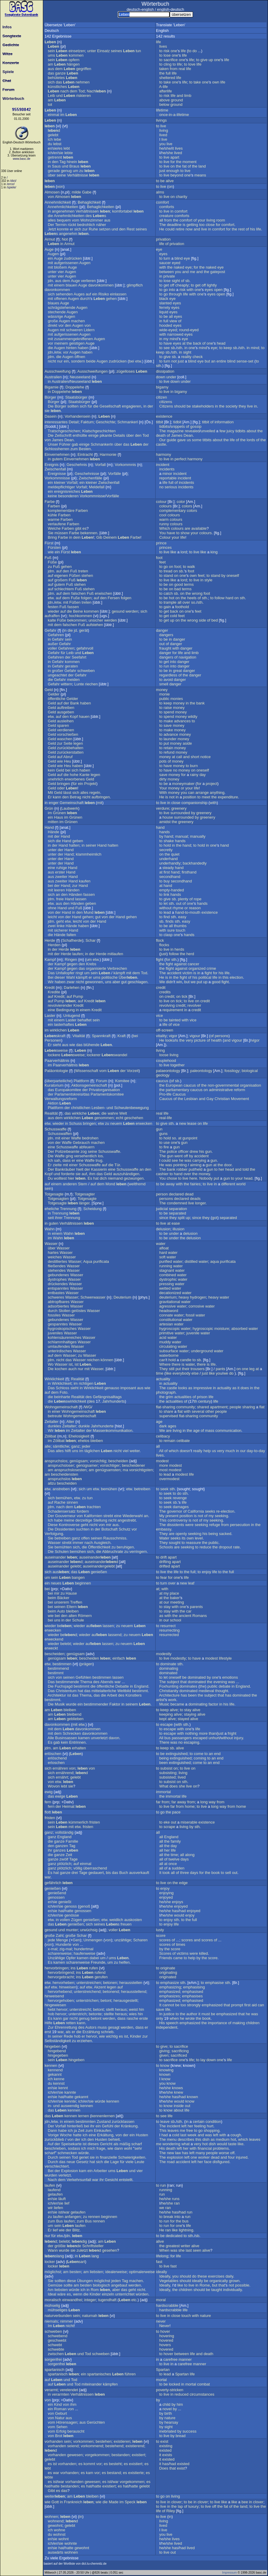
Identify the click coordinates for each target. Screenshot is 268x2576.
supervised (168, 1416)
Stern (82, 1184)
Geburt (61, 2413)
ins (73, 1968)
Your (163, 788)
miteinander (92, 2384)
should (180, 406)
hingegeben (58, 2055)
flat (261, 1407)
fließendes (57, 1266)
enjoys (177, 1902)
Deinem (110, 537)
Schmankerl (127, 422)
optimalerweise (142, 2272)
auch (72, 1369)
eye (159, 249)
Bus (59, 2221)
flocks (164, 945)
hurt (210, 2126)
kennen (51, 2065)
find (166, 917)
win (179, 982)
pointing (180, 1165)
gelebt (53, 135)
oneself (233, 575)
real (182, 68)
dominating (168, 1668)
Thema (86, 1682)
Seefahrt (79, 657)
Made (114, 2502)
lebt (66, 148)
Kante (85, 774)
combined (167, 1275)
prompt (237, 2005)
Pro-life (165, 1094)
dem (59, 68)
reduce (205, 1547)
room (220, 220)
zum (74, 449)
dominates (188, 1686)
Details (119, 435)
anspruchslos (56, 1461)
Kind (58, 2404)
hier (71, 1178)
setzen (104, 229)
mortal (161, 2379)
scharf (136, 2144)
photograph (166, 1392)
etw (58, 352)
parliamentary (177, 1090)
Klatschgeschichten (99, 431)
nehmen (83, 82)
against (180, 964)
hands (164, 832)
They (163, 1369)
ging (69, 1156)
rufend (99, 1972)
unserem (61, 1602)
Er (50, 797)
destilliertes (57, 1261)
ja (75, 2130)
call (179, 757)
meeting (177, 1602)
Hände (53, 832)
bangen (78, 1577)
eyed (176, 263)
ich (50, 139)
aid (254, 2005)
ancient (185, 1615)
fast (159, 2261)
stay (167, 1606)
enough (172, 170)
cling (167, 64)
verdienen (65, 730)
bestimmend (58, 1668)
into (172, 289)
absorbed (239, 1328)
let (165, 903)
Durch (53, 2157)
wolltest (60, 1178)
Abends (106, 1682)
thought (221, 1691)
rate (236, 1547)
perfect (180, 459)
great (177, 670)
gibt (78, 528)
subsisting (168, 1772)
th (195, 1401)
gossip (196, 426)
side (202, 620)
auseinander (55, 1557)
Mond (110, 1184)
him (180, 2404)
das (51, 73)
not (174, 361)
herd (190, 954)
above (164, 100)
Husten (142, 2135)
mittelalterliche (103, 1691)
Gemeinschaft (71, 802)
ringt (79, 973)
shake (168, 841)
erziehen (84, 2041)
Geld (49, 689)
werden (132, 611)
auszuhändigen (126, 1174)
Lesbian (191, 1098)
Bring (52, 537)
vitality (161, 1036)
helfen (124, 1962)
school (175, 1620)
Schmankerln (102, 444)
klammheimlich (89, 854)
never (161, 2321)
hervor (61, 2009)
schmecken (67, 2153)
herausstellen (130, 1982)
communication (228, 1430)
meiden (73, 679)
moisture (221, 1328)
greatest (173, 2246)
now (189, 229)
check (198, 356)
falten (71, 934)
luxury (193, 2506)
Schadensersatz (62, 1511)
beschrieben (55, 2148)
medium (223, 2139)
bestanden (120, 2455)
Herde (50, 940)
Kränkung (129, 2126)
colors (187, 506)
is (184, 224)
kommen (76, 55)
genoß (84, 1906)
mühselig (52, 2305)
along (189, 1854)
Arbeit (112, 1695)
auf (88, 294)
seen (197, 2250)
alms (160, 192)
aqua (214, 1261)
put (166, 743)
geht (60, 921)
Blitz (76, 2230)
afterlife (165, 91)
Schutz (124, 1529)
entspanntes (58, 1288)
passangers (182, 1738)
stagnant (166, 1270)
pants (220, 1369)
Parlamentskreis (68, 1094)
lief (66, 2203)
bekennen (88, 533)
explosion (175, 2157)
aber (116, 982)
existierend (134, 2446)
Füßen (74, 575)
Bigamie (52, 387)
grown (234, 2280)
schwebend (58, 2336)
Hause (71, 1593)
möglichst (53, 2272)
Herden (54, 945)
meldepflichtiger (61, 487)
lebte (68, 153)
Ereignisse (57, 473)
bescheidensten (64, 1474)
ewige (60, 1796)
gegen (72, 964)
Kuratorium (54, 1085)
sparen (63, 725)
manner (185, 2359)
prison (202, 1397)
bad (177, 589)
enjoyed (166, 1897)
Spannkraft (101, 1036)
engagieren (131, 406)
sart (76, 2261)
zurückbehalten (70, 748)
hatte (69, 1911)
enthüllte (80, 435)
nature (205, 2315)
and (180, 95)
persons (221, 1036)
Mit (50, 792)
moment (190, 161)
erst (48, 2032)
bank (200, 703)
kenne (59, 2079)
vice (159, 1015)
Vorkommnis (125, 464)
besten (75, 2272)
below (164, 104)
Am (51, 2289)
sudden (178, 1868)
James (57, 440)
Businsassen (66, 1738)
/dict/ (13, 180)
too (202, 224)
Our (162, 440)
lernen (83, 2116)
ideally (161, 2272)
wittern (66, 684)
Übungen (85, 2280)
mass (209, 1430)
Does (163, 2468)
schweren (74, 330)
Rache (60, 1502)
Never (164, 2325)
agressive (167, 1306)
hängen (73, 64)
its (184, 1538)
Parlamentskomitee (107, 1094)
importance (217, 2023)
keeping (166, 1714)
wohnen (51, 2516)
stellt (110, 2009)
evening (220, 1682)
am (50, 64)
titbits (206, 440)
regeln (94, 792)
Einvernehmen (57, 454)
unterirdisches (60, 1351)
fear (163, 1577)
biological (249, 1070)
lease (192, 1123)
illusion (179, 1229)
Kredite (54, 992)
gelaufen (55, 2194)
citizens (165, 401)
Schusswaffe (55, 1129)
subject (173, 1682)
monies (176, 698)
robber (182, 1169)
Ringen (71, 959)
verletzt (64, 2175)
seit (51, 1217)
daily (229, 2276)
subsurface (168, 1351)
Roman (60, 2409)
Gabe (86, 192)
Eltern (71, 1606)
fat (184, 166)
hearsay (171, 2422)
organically (218, 2280)
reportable (168, 478)
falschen (78, 593)
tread (167, 571)
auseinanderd (101, 1561)
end (217, 1753)
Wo (51, 1364)
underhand (168, 858)
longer (200, 1203)
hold (167, 845)
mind (173, 339)
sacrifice (170, 60)
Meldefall (97, 487)
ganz (75, 1446)
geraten (71, 666)
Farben (54, 506)
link (166, 894)
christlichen (81, 1107)
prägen (86, 1664)
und (59, 95)
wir (50, 2207)
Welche (54, 528)
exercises (216, 2276)
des (88, 215)
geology (163, 1075)
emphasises (192, 1996)
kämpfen (110, 2384)
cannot (168, 2005)
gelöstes (78, 1310)
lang (95, 2256)
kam (82, 2170)
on (172, 166)
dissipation (165, 371)
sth (179, 348)
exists (167, 2455)
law (178, 2153)
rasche (132, 2018)
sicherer (61, 930)
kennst (59, 2083)
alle (48, 1446)
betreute (55, 1416)
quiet (175, 854)
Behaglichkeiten (100, 207)
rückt (72, 224)
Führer (65, 444)
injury (238, 1738)
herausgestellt (125, 2000)
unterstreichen (89, 1982)
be (162, 181)
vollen (65, 1919)
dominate (168, 1664)
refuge (214, 1524)
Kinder (135, 2036)
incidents (166, 469)
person (162, 1194)
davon (114, 1738)
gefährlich (53, 1883)
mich (91, 2148)
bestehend (114, 2446)
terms (189, 584)
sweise (56, 1050)
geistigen (77, 343)
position (189, 797)
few (222, 431)
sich (51, 82)
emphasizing (170, 1987)
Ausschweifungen (92, 371)
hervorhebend (60, 1991)
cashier (162, 1174)
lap (180, 2506)
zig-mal (66, 1949)
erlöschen (53, 1753)
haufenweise (84, 1953)
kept (163, 1719)
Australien (53, 377)
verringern (138, 1551)
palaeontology (168, 1070)
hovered (166, 2340)
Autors (90, 2027)
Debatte (122, 1686)
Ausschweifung (58, 371)
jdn (50, 280)
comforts (166, 207)
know (164, 2065)
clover (176, 2502)
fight (159, 959)
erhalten (79, 1748)
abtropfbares (59, 1301)
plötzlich (64, 1863)
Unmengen (92, 1940)
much (230, 1451)
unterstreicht (80, 2009)
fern (48, 1802)
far (158, 1802)
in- (50, 2105)
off (172, 285)
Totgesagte (54, 1194)
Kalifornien (93, 1516)
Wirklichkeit (54, 1379)
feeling (199, 2126)
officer (183, 1151)
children (253, 2023)
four (231, 2157)
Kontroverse (69, 1524)
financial (204, 2148)
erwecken (143, 1123)
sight (176, 280)
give (204, 60)
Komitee (122, 1081)
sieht (57, 1045)
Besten (85, 449)
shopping (211, 2130)
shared (203, 1407)
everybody (181, 1373)
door (227, 1165)
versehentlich (85, 1156)
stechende (57, 312)
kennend (55, 2070)
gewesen (75, 2455)
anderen (70, 1184)
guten (53, 1223)
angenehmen (63, 211)
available (198, 528)
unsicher (95, 620)
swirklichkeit (70, 1401)
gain (167, 607)
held (198, 1169)
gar (65, 2018)
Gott (55, 2502)
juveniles (55, 1333)
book (215, 1872)
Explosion (69, 2170)
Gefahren (56, 635)
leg (251, 1369)
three (184, 1872)
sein (51, 51)
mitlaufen (115, 954)
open (218, 289)
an (213, 361)
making (238, 2023)
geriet (84, 2157)
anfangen (73, 2216)
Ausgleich (102, 1542)
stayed (183, 1719)
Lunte (79, 684)
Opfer (71, 1958)
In (49, 2036)
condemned (177, 1203)
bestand (114, 2472)
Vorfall (100, 464)
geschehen (133, 1118)
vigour (195, 1036)
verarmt (51, 2390)
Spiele (7, 71)
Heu (67, 761)
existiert (138, 2455)
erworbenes (75, 779)
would (179, 1915)
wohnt (63, 2539)
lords (251, 440)
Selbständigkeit (58, 2041)
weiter (135, 1451)
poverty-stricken (169, 2390)
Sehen (62, 2427)
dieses (93, 2144)
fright (232, 1733)
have (167, 343)
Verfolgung (54, 1533)
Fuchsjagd (64, 1686)
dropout (225, 1547)
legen (78, 743)
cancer (193, 964)
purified (165, 1261)
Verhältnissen (87, 211)
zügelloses (125, 371)
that (183, 1682)
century (204, 1401)
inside (179, 2105)
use (166, 1142)
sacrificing (180, 2051)
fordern (83, 1511)
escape (166, 1724)
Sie (51, 533)
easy (182, 917)
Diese (53, 1524)
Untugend (71, 1015)
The (162, 224)
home (190, 1806)
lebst (57, 144)
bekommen (76, 620)
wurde (71, 1704)
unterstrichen (87, 2000)
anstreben (61, 1489)
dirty (163, 779)
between (166, 271)
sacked (225, 1533)
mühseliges (58, 2310)
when (174, 2018)
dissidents (175, 1524)
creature (166, 215)
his (252, 229)
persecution (240, 1524)
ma (125, 1470)
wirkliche (79, 1113)
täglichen (92, 1451)
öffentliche (57, 698)
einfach (118, 1658)
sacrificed (179, 2055)
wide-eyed (168, 330)
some (197, 440)
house (168, 817)
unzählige (122, 1940)
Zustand (104, 2121)
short (195, 757)
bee (244, 2502)
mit (50, 263)
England (141, 1686)
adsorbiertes (58, 1306)
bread (181, 2436)
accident (174, 973)
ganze (60, 73)
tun (138, 51)
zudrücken (73, 258)
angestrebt (127, 1520)
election (236, 977)
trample (169, 602)
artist (160, 1699)
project (211, 783)
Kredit (50, 987)
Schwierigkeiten (131, 2157)
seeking (221, 1516)
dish (206, 2139)
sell (228, 1872)
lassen (80, 899)
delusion (163, 1229)
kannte (70, 2092)
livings (161, 120)
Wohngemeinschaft (61, 1407)
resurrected (169, 1634)
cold (173, 616)
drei (74, 1872)
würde (100, 2101)
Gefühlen (83, 1677)
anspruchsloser (61, 1465)
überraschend (95, 1868)
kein (51, 770)
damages (180, 1507)
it (173, 148)
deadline (174, 224)
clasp (167, 934)
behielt (114, 2139)
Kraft (121, 1036)
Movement (240, 1098)
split (181, 1217)
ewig (49, 1792)
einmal (53, 114)
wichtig (112, 2036)
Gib (99, 537)
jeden (116, 2280)
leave (164, 2121)
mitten (53, 822)
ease (176, 1223)
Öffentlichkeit (99, 1547)
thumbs (180, 926)
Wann (53, 2250)
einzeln (108, 2294)
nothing (191, 1733)
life (158, 42)
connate (166, 1315)
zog (83, 1151)
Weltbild (124, 1691)
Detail (74, 422)
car (188, 1611)
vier (61, 271)
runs (175, 2199)
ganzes (59, 1850)
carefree (170, 2359)
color (181, 501)
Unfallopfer (65, 973)
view (173, 321)
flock (160, 940)
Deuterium (122, 1297)
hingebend (57, 2051)
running (165, 1266)
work (172, 1699)
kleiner (60, 482)
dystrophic (168, 1279)
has (184, 1695)
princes (165, 547)
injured (241, 2157)
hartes (53, 1252)
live (163, 126)
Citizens (166, 406)
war (117, 1682)
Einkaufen (102, 2130)
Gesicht (111, 2179)
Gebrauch (81, 1142)
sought (174, 1542)
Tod (81, 91)
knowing (166, 2070)
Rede (68, 2036)
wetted (165, 1288)
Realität (51, 1113)
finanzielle (108, 2157)
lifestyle (225, 1658)
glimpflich (135, 285)
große (53, 321)
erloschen (56, 1762)
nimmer (66, 2321)
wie (51, 552)
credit (161, 987)
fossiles (54, 1315)
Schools (166, 1547)
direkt (52, 325)
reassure (193, 1542)
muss (102, 2027)
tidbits (164, 426)
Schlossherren (57, 449)
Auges (79, 294)
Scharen (140, 1940)
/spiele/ (11, 187)
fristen (50, 1818)
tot (50, 104)
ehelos (83, 1440)
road (170, 2162)
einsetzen (76, 51)
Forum (101, 1081)
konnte (63, 229)
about (251, 431)
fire (166, 1147)
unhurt (213, 1738)
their (185, 1369)
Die (51, 406)
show (184, 533)
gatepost (217, 271)
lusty (160, 1930)
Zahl (59, 1935)
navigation (187, 657)
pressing (166, 1284)
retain (168, 748)
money (162, 689)
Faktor (114, 1704)
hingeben (53, 2046)
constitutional (170, 1319)
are (187, 528)
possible (242, 2285)
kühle (52, 515)
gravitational (169, 1301)
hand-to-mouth (187, 912)
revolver (194, 1005)
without (165, 908)
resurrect (167, 1626)
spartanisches (99, 2374)
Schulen (62, 1551)
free (189, 2130)
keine (52, 496)
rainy (194, 774)
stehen (87, 575)
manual (181, 836)
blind (178, 258)
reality (186, 356)
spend (168, 712)
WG (88, 1407)
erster (60, 872)
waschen (64, 739)
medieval (206, 1691)
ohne (52, 908)
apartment (219, 1407)
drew (194, 1151)
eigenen (61, 575)
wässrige (55, 316)
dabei (94, 1958)
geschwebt (57, 2340)
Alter (70, 1421)
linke (61, 926)
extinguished (176, 1753)
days (184, 1859)
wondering (171, 2144)
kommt (89, 2464)
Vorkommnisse (57, 478)
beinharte (62, 1397)
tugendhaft (107, 2300)
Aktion (53, 1103)
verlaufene (57, 524)
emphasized (169, 1991)
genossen (56, 1897)
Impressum (229, 2572)
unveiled (208, 431)
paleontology (201, 1070)
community (185, 1407)
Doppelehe (75, 387)
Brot (58, 2436)
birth (168, 2413)
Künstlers (133, 1695)
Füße (52, 562)
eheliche (52, 1208)
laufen (77, 954)
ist (71, 1364)
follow (220, 598)
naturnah (89, 2315)
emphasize (169, 1982)
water (161, 1243)
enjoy (206, 1572)
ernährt (62, 1777)
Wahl (70, 977)
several (198, 1411)
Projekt (90, 783)
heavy (184, 1297)
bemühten (63, 1547)
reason (195, 908)
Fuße (75, 598)
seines (116, 51)
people (235, 1407)
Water (164, 1538)
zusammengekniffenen (73, 339)
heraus (121, 2009)
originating (168, 1972)
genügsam (79, 1461)
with (162, 267)
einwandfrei (72, 2300)
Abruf (68, 757)
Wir (51, 982)
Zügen (76, 1919)
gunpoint (190, 1138)
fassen (73, 607)
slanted (165, 303)
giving (164, 2051)
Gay (210, 1098)
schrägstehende (62, 307)
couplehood (166, 1060)
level (199, 1538)
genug (66, 170)
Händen (73, 890)
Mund (89, 912)
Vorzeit (133, 1070)
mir (108, 1524)
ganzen (61, 1846)
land (202, 166)
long (204, 1802)
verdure (162, 808)
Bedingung (65, 1010)
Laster (50, 1015)
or (182, 788)
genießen (99, 1572)
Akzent (100, 1987)
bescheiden (118, 1461)
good (178, 584)
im (62, 114)
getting (192, 224)
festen (53, 607)
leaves (173, 2130)
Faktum (87, 422)
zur (85, 229)
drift (163, 1557)
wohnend (56, 2521)
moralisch (53, 2300)
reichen (93, 1360)
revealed (192, 431)
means (200, 175)
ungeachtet (57, 675)
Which (164, 528)
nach (64, 91)
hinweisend (54, 1996)
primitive (166, 1333)
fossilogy (232, 1070)
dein (77, 537)
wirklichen (58, 1030)
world (240, 1184)
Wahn (49, 1229)
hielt (79, 1169)
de (74, 2246)
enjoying (166, 1893)
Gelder (54, 694)
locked (174, 2384)
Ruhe (93, 229)
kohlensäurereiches (65, 1337)
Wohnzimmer (91, 220)
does (245, 1388)
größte (60, 2246)
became (177, 1704)
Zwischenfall (55, 469)
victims (182, 1953)
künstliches (57, 86)
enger (53, 802)
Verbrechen (117, 968)
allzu (52, 1483)
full (168, 73)
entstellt (126, 2179)
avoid (168, 679)
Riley (170, 2511)
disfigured (221, 2162)
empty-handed (171, 890)
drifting (165, 1561)
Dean (69, 440)
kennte (70, 2101)
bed (214, 620)
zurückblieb (54, 2139)
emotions (230, 1677)
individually (232, 2289)
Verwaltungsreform (61, 1098)
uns (108, 982)
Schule (78, 1620)
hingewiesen (55, 2005)
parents (196, 1606)
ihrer (59, 1217)
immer (78, 1542)
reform (239, 1090)
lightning (186, 2230)
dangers (166, 635)
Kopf (74, 716)
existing (165, 2446)
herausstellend (133, 1991)
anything (217, 792)
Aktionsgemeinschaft (89, 1085)
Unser (53, 444)
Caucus (179, 1094)
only (159, 2018)
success (190, 2431)
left (183, 2126)
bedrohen (90, 1138)
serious (171, 487)
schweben (86, 670)
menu (172, 2139)
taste (232, 2144)
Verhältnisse (77, 175)
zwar (70, 982)
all (161, 220)
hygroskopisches (62, 1328)
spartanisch (54, 2369)
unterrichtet (125, 2294)
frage (100, 2148)
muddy (165, 1342)
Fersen (114, 598)
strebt (108, 1516)
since (163, 1217)
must (205, 2014)
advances (182, 721)
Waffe (76, 1138)
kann (57, 797)
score (161, 1935)
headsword (168, 1310)
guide (171, 440)
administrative (221, 1090)
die (50, 215)
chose (172, 1178)
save (167, 725)
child (167, 2404)
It (160, 1872)
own (215, 82)
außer (53, 644)
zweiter (61, 876)
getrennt (55, 157)
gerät (83, 630)
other (209, 1411)
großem (61, 580)
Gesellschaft (110, 406)
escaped (200, 1738)
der (150, 406)
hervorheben (63, 1982)
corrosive (196, 1306)
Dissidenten (65, 1529)
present (172, 1516)
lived (163, 135)
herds (179, 949)
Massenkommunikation (113, 1430)
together (177, 1065)
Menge (62, 1940)
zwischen (56, 2354)
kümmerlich (78, 1822)
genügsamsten (108, 1470)
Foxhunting (168, 1686)
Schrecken (72, 1733)
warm (164, 519)
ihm (92, 1174)
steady (168, 867)
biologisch (101, 2285)
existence (164, 416)
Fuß (48, 557)
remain (169, 1440)
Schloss (62, 1388)
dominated (168, 1673)
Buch (123, 1872)
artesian (166, 1324)
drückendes (58, 1284)
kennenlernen (103, 2116)
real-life (165, 1118)
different (228, 1184)
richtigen (86, 1383)
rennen (94, 2216)
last (183, 2135)
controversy (178, 1520)
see (166, 348)
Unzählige (56, 1958)
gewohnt (55, 2525)
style (209, 580)
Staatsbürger (76, 397)
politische (110, 977)
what (185, 2144)
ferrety (164, 307)
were (189, 1524)
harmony (163, 454)
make (168, 721)
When (164, 2250)
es (60, 148)
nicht (52, 361)
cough (235, 2135)
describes (186, 2139)
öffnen (79, 356)
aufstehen (94, 624)
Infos (6, 27)
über (52, 175)
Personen (53, 1040)
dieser (59, 977)
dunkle (84, 1426)
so (193, 602)
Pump (78, 996)
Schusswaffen (60, 1133)
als (68, 2032)
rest (241, 229)
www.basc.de (21, 158)
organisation (250, 1085)
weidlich (116, 1919)
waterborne (169, 1355)
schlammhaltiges (62, 1342)
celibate (183, 1440)
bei (131, 361)
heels (192, 598)
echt (119, 1118)
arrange (202, 792)
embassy (163, 1529)
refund (168, 752)
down (160, 377)
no (161, 487)
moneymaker (183, 783)
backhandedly (194, 863)
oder (61, 788)
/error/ (11, 184)
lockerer (93, 1055)
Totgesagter (85, 1194)
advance (170, 734)
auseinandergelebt (99, 1566)
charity (181, 196)
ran (177, 2203)
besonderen (68, 496)
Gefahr (51, 630)
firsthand (189, 872)
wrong (197, 593)
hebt (51, 2009)
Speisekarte (71, 2144)
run (166, 666)
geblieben (75, 1719)
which (174, 1451)
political (204, 977)
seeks (210, 1511)
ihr (50, 1850)
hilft (68, 1451)
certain (198, 2121)
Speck (130, 2502)
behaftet (84, 1020)
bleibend (74, 1714)
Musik (60, 1704)
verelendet (69, 2390)
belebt (65, 1643)
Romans (199, 1615)
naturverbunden (58, 2315)
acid (162, 1337)
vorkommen (83, 2441)
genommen (104, 1118)
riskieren (83, 95)
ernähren (60, 1768)
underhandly (170, 863)
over (186, 602)
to (161, 51)
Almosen (52, 192)
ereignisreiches (67, 491)
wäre (61, 2294)
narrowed (175, 334)
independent (166, 2027)
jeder (86, 1446)
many (200, 2153)
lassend (114, 1634)
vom (76, 220)
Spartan (163, 2369)
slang (54, 2256)
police (172, 1151)
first (166, 872)
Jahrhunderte (102, 1426)
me (192, 271)
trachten (94, 1507)
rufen (93, 1968)
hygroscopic (169, 1328)
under (171, 377)
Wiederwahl (132, 1516)
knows (177, 2088)
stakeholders (203, 406)
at (184, 343)
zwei (52, 926)
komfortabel (122, 211)
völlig (78, 1868)
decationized (170, 1293)
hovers (165, 2345)
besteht (115, 2464)
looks (169, 1040)
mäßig (124, 2144)
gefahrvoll (85, 648)
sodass (74, 2148)
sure (170, 930)
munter (72, 1930)
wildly (192, 716)
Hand (49, 827)
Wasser (51, 1243)
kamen (84, 1738)
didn (170, 982)
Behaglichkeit (89, 202)
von (60, 186)
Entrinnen (77, 1742)
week (191, 2135)
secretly (166, 850)
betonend (111, 1991)
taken (164, 68)
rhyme (178, 908)
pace (176, 1812)
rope (197, 899)
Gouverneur (65, 1516)
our (243, 1451)
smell (163, 684)
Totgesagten (58, 1198)
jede (51, 1940)
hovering (166, 2336)
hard (229, 598)
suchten (83, 1529)
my (165, 339)
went (178, 1156)
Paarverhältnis (57, 1060)
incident (162, 464)
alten (72, 1615)
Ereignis (52, 464)
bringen (63, 783)
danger (162, 630)
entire (221, 361)
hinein (72, 161)
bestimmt (56, 1673)
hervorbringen (56, 1968)
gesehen (109, 2250)
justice (168, 2014)
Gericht (106, 2144)
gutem (57, 459)
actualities (182, 1397)
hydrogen (198, 1297)
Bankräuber (65, 1169)
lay (202, 2060)
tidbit (177, 422)
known (165, 2074)
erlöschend (57, 1758)
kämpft (119, 973)
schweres (56, 1297)
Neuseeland (80, 377)
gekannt (55, 2074)
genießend (57, 1893)
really (197, 1451)
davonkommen (100, 285)
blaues (53, 303)
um (75, 170)
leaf (191, 1583)
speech (172, 2023)
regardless (168, 675)
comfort (162, 202)
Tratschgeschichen (64, 431)
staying (190, 1714)
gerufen (100, 1977)
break (168, 2216)
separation (178, 1208)
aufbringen (100, 797)
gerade (54, 170)
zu (81, 170)
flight (170, 968)
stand (168, 575)
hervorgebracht (61, 1977)
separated (177, 1213)
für (90, 406)
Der (51, 224)
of (189, 166)
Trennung (68, 1208)
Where (165, 1364)
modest (162, 1461)
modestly (164, 1654)
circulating (168, 1346)
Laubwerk (69, 808)
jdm (51, 356)
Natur (60, 2418)
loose (164, 1055)
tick (185, 996)
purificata (101, 1261)
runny (164, 524)
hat (96, 1178)
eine (51, 867)
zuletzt (82, 2250)
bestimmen (61, 1664)
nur (60, 361)
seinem (131, 1704)
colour (161, 501)
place (174, 1593)
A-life (163, 86)
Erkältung (105, 2135)
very (189, 1040)
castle (161, 444)
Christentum (66, 1691)
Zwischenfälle (90, 478)
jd (75, 630)
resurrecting (169, 1630)
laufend (54, 2190)
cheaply (182, 285)
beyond (176, 175)
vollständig (64, 1832)
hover (165, 2331)
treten (83, 571)
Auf (51, 2144)
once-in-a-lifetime (174, 114)
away (170, 1184)
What (163, 1786)
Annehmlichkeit (58, 202)
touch (180, 930)
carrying (199, 1160)
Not (65, 239)
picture (200, 1040)
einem (59, 285)
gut (98, 917)
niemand (115, 1178)
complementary (172, 510)
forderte (67, 1174)
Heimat (68, 1806)
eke (166, 1822)
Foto (63, 1392)
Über (128, 977)
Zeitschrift (63, 435)
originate (167, 1968)
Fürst (49, 543)
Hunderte (63, 1944)
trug (99, 1160)
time (159, 1373)
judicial (162, 1208)
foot (159, 557)
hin (141, 2009)
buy (166, 881)
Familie (72, 1841)
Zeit (69, 1854)
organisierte (96, 968)
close (210, 224)
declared (176, 1194)
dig (79, 2241)
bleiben (97, 1440)
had (182, 1911)
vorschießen (67, 734)
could (169, 229)
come (198, 1753)
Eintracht (85, 454)
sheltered (167, 77)
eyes (163, 254)
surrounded (180, 813)
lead (167, 912)
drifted (164, 1566)
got (214, 1217)
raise (167, 707)
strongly (194, 2005)
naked (179, 267)
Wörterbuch (12, 98)
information (223, 422)
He (161, 229)
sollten (73, 406)
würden (142, 2294)
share (168, 1411)
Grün (49, 808)
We (162, 982)
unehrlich (56, 779)
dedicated (174, 2235)
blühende (92, 1045)
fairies (195, 1184)
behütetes (56, 77)
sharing (248, 1407)
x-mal (52, 1949)
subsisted (167, 1777)
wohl (128, 2148)
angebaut (119, 2285)
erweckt (51, 1648)
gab (75, 444)
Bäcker (63, 1598)
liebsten (96, 2272)
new (182, 1123)
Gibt (51, 2490)
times (180, 1944)
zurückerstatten (70, 752)
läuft (62, 2199)
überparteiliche (58, 1081)
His (162, 2023)
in (49, 161)
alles (52, 220)
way (212, 1802)
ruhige (61, 867)
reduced (181, 2394)
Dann (52, 2130)
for (172, 161)
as (190, 1388)
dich (103, 1178)
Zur (51, 2027)
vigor (173, 1036)
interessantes (56, 422)
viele (130, 2162)
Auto (61, 1611)
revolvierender (60, 1005)
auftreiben (65, 707)
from (173, 68)
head (221, 343)
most (163, 1470)
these (202, 2276)
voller (52, 648)
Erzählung (91, 2032)
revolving (167, 1005)
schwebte (56, 2349)
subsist (166, 1768)
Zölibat (50, 1436)
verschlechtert (57, 2166)
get (166, 285)
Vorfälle (114, 473)
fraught (165, 648)
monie (164, 694)
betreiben (142, 1489)
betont (106, 2000)
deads (195, 1198)
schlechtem (64, 589)
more (163, 1465)
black (163, 298)
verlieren (88, 280)
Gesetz (82, 2162)
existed (165, 2450)
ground (177, 100)
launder (169, 739)
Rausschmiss (114, 1538)
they (242, 406)
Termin (61, 224)
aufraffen (52, 616)
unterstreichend (87, 1991)
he (161, 148)
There (164, 1742)
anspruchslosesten (70, 1470)
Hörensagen (66, 2422)
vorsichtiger (109, 1465)
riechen (91, 684)
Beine (78, 611)
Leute (139, 2162)
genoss (70, 1906)
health (216, 1040)
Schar (90, 940)
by (223, 575)
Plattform (81, 1081)
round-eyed (189, 330)
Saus (56, 166)
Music (164, 1704)
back (197, 343)
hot (171, 598)
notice (205, 757)
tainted (174, 1020)
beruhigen (125, 1547)
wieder (53, 611)
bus (167, 1738)
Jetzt (52, 229)
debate (224, 1686)
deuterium (168, 1297)
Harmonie (108, 454)
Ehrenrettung (66, 2027)
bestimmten (86, 2121)
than (212, 1733)
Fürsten (54, 547)
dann (118, 2148)
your (201, 220)
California (196, 1511)
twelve (174, 1859)
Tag (62, 161)
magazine (175, 431)
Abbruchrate (112, 1551)
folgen (86, 598)
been (192, 1695)
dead (189, 1194)
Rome (205, 2285)
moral (161, 2300)
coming (200, 1758)
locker (50, 2261)
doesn (185, 1451)
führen (130, 2374)
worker (204, 2157)
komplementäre (61, 510)
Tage (73, 1859)
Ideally (164, 2276)
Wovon (54, 1786)
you (162, 144)
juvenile (193, 1333)
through (175, 294)
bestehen (104, 2441)
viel (126, 1451)
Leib (51, 95)
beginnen (83, 1583)
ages (172, 1426)
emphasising (194, 1987)
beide (91, 361)
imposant (128, 1388)
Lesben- (98, 1107)
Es (90, 1178)
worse (224, 2153)
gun (159, 1129)
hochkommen (80, 616)
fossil (190, 1315)
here (193, 1178)
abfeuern (86, 1147)
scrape (169, 1826)
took (166, 1872)
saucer (165, 263)
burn (194, 765)
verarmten (60, 2394)
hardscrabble (167, 2305)
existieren (122, 2441)
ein (50, 258)
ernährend (64, 1772)
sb (187, 280)
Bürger (50, 397)
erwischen (103, 593)
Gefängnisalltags (107, 1397)
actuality (163, 1379)
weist (133, 2009)
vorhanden (54, 2441)
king (214, 552)
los (100, 1156)
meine (69, 1520)
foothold (182, 607)
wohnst (59, 2534)
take (167, 82)
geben (77, 841)
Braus (74, 166)
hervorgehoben (61, 2000)
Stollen (65, 1310)
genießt (64, 1902)
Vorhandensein (78, 416)
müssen (61, 533)
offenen (60, 298)
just (162, 170)
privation (163, 239)
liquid (163, 312)
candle (185, 1360)
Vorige (53, 2135)
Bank (74, 703)
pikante (106, 435)
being (213, 1533)
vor (61, 325)
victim (187, 973)
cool (162, 515)
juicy (230, 431)
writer (185, 2246)
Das (51, 973)
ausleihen (65, 721)
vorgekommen (97, 2455)
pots (163, 761)
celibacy (163, 1436)
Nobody (206, 1178)
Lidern (89, 330)
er (50, 148)
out (162, 644)
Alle (51, 1738)
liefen (58, 2207)
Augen (53, 254)
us (189, 440)
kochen (61, 1369)
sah (57, 1160)
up (211, 60)
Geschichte (105, 422)
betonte (95, 2014)
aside (187, 743)
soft (162, 1257)
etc (133, 2300)
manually (197, 836)
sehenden (64, 294)
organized (196, 968)
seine (61, 175)
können (107, 1360)
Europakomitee (68, 1090)
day (203, 774)
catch (168, 593)
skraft (55, 1036)
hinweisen (67, 1987)
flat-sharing (165, 1407)
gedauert (96, 1872)
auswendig (70, 2105)
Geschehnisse (87, 473)
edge (183, 1883)
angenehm (68, 233)
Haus (58, 817)
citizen (161, 397)
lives (163, 46)
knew (178, 2092)
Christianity (168, 1691)
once (173, 1863)
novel (167, 2409)
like (173, 552)
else (195, 1373)
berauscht (75, 2431)
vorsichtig (98, 1461)
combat (203, 2384)
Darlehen (72, 987)
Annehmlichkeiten (63, 207)
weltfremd (137, 1184)
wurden (51, 2175)
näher (101, 224)
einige (93, 435)
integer (90, 2300)
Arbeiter (100, 2170)
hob (51, 2014)
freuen (126, 1924)
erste (143, 2018)
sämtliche (61, 1446)
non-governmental (223, 1085)
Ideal (52, 2294)
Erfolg (61, 2431)
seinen (96, 1538)
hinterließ (75, 2126)
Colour (165, 537)
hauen (84, 716)
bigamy (162, 387)
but (207, 361)
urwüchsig (89, 1930)
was (187, 1160)
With (163, 792)
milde (76, 192)
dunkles (54, 1426)
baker (175, 1598)
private (169, 276)
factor (213, 1704)
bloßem (60, 267)
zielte (57, 1165)
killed (203, 1953)
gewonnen (94, 982)
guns (163, 1133)
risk (166, 51)
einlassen (118, 294)
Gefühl (107, 2126)
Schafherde (72, 940)
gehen (111, 298)
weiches (55, 1257)
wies (133, 2014)
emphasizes (169, 1996)
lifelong (162, 2256)
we (193, 982)
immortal (163, 1792)
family (176, 1841)
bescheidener (133, 1465)
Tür (117, 1165)
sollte (67, 2285)
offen (85, 1538)
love (191, 64)
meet (206, 797)
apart (174, 157)
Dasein (51, 416)
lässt (67, 792)
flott (48, 1812)
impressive (202, 1388)
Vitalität (78, 1036)
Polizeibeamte (67, 1151)
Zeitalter (52, 1421)
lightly (212, 285)
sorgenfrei (53, 2359)
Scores (165, 1953)
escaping (191, 1742)
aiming (195, 1165)
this (225, 977)
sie (54, 148)
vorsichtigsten (141, 1470)
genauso (112, 1388)
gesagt (113, 2027)
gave (181, 440)
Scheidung (92, 1208)
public (164, 698)
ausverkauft (139, 1872)
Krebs (91, 964)
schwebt (55, 2345)
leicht (52, 917)
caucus (162, 1081)
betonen (110, 1982)
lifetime (162, 110)
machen (78, 321)
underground (202, 1351)
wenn (77, 2294)
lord (183, 552)
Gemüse (55, 2285)
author (191, 2014)
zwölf (64, 1859)
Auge (49, 249)
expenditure (228, 797)
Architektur (57, 1695)
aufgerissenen (66, 263)
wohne (59, 2530)
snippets (177, 426)
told (245, 1169)
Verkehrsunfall (78, 2179)
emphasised (192, 1991)
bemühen (109, 1489)
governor (174, 1511)
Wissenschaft (86, 1070)
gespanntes (58, 1324)
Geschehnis (76, 464)
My (161, 1516)
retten (71, 2023)
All (161, 1451)
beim (52, 1598)
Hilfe (48, 2023)
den (55, 161)
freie (60, 899)
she (168, 148)
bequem (64, 220)
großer (57, 670)
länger (84, 1203)
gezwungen (134, 1178)
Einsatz (103, 51)
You (162, 533)
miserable (188, 1822)
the (162, 73)
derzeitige (83, 1520)
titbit (159, 422)
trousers (198, 1369)
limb (187, 95)
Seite (67, 743)
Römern (85, 1615)
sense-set (244, 361)
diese (71, 2280)
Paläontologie (56, 1070)
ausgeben (65, 712)
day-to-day (256, 1451)
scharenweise (60, 1953)
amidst (165, 822)
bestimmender (96, 1704)
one (174, 51)
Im (50, 2325)
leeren (59, 890)
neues (56, 1583)
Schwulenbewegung (131, 1107)
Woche (66, 2135)
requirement (173, 1010)
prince (161, 543)
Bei (51, 977)
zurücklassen (123, 2121)
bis (108, 1872)
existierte (136, 2472)
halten (74, 845)
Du (50, 1178)
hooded (165, 325)
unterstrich (77, 2014)
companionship (194, 802)
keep (228, 348)
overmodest (169, 1479)
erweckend (54, 1639)
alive (170, 181)
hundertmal (84, 1949)
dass (67, 1160)
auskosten (133, 1919)
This (162, 1520)
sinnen (72, 1502)
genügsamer (87, 1465)
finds (170, 921)
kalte (52, 620)
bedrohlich (86, 224)
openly (181, 1533)
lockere (54, 1055)
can (191, 792)
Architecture (169, 1695)
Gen (76, 1940)
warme (54, 519)
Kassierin (99, 1169)
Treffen (76, 1602)
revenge (180, 1498)
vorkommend (92, 2446)
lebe (57, 139)
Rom (95, 2289)
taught (216, 2289)
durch (85, 298)
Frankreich (73, 2502)
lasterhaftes (64, 1024)
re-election (225, 1511)
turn (166, 258)
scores (165, 1940)
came (178, 1958)
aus (51, 68)
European (174, 1085)
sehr (138, 2148)
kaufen (85, 881)
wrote (190, 2018)
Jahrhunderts (113, 1401)
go (165, 289)
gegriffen (83, 68)
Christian (222, 1098)
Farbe (50, 501)
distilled (191, 1261)
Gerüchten (96, 2422)
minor (167, 473)
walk (191, 566)
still (171, 1369)
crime (211, 968)
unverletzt (99, 1738)
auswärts (55, 2552)
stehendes (57, 1270)
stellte (109, 2014)
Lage (114, 2162)
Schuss (75, 1123)
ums (51, 55)
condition (213, 2121)
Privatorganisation (104, 1090)
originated (167, 1977)
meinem (61, 343)
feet (162, 562)
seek (164, 1489)
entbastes (56, 1293)
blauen (71, 285)
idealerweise (116, 2272)
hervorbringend (61, 1972)
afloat (164, 1248)
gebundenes (58, 1275)
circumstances (202, 2394)
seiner (91, 845)
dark (163, 1426)
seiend (73, 2446)
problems (221, 2148)
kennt (63, 2088)
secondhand (169, 876)
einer (65, 1138)
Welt (123, 1113)
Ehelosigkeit (78, 1436)
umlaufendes (59, 1346)
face (208, 2162)
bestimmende (67, 1682)
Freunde (98, 1962)
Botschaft (110, 1529)
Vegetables (168, 2280)
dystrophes (57, 1279)
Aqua (87, 1261)
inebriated (167, 2431)
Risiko (103, 294)
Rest (131, 229)
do (194, 51)
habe (58, 1520)
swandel (114, 1055)
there (176, 1364)
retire (180, 229)
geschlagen (138, 982)
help (207, 1451)
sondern (78, 361)
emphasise (214, 1982)
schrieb (107, 2032)
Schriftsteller (93, 2246)
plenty (183, 899)
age (159, 1421)
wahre (112, 1113)
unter (91, 51)
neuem (116, 1123)
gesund (118, 611)
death (161, 435)
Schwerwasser (93, 1297)
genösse (71, 1915)
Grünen (59, 813)
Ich (50, 1160)
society (231, 406)
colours (165, 506)
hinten (71, 348)
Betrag (75, 797)
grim (169, 1397)
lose (167, 55)
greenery (178, 808)
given (164, 2055)
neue (70, 2162)
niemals (51, 2321)
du (50, 144)
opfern (74, 60)
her (221, 1169)
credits (165, 992)
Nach (96, 91)
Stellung (100, 1520)
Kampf (50, 959)
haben (83, 348)
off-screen (164, 1030)
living (163, 130)
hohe (74, 774)
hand (160, 827)
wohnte (70, 2543)
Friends (165, 1958)
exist (164, 2441)
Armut (50, 239)
